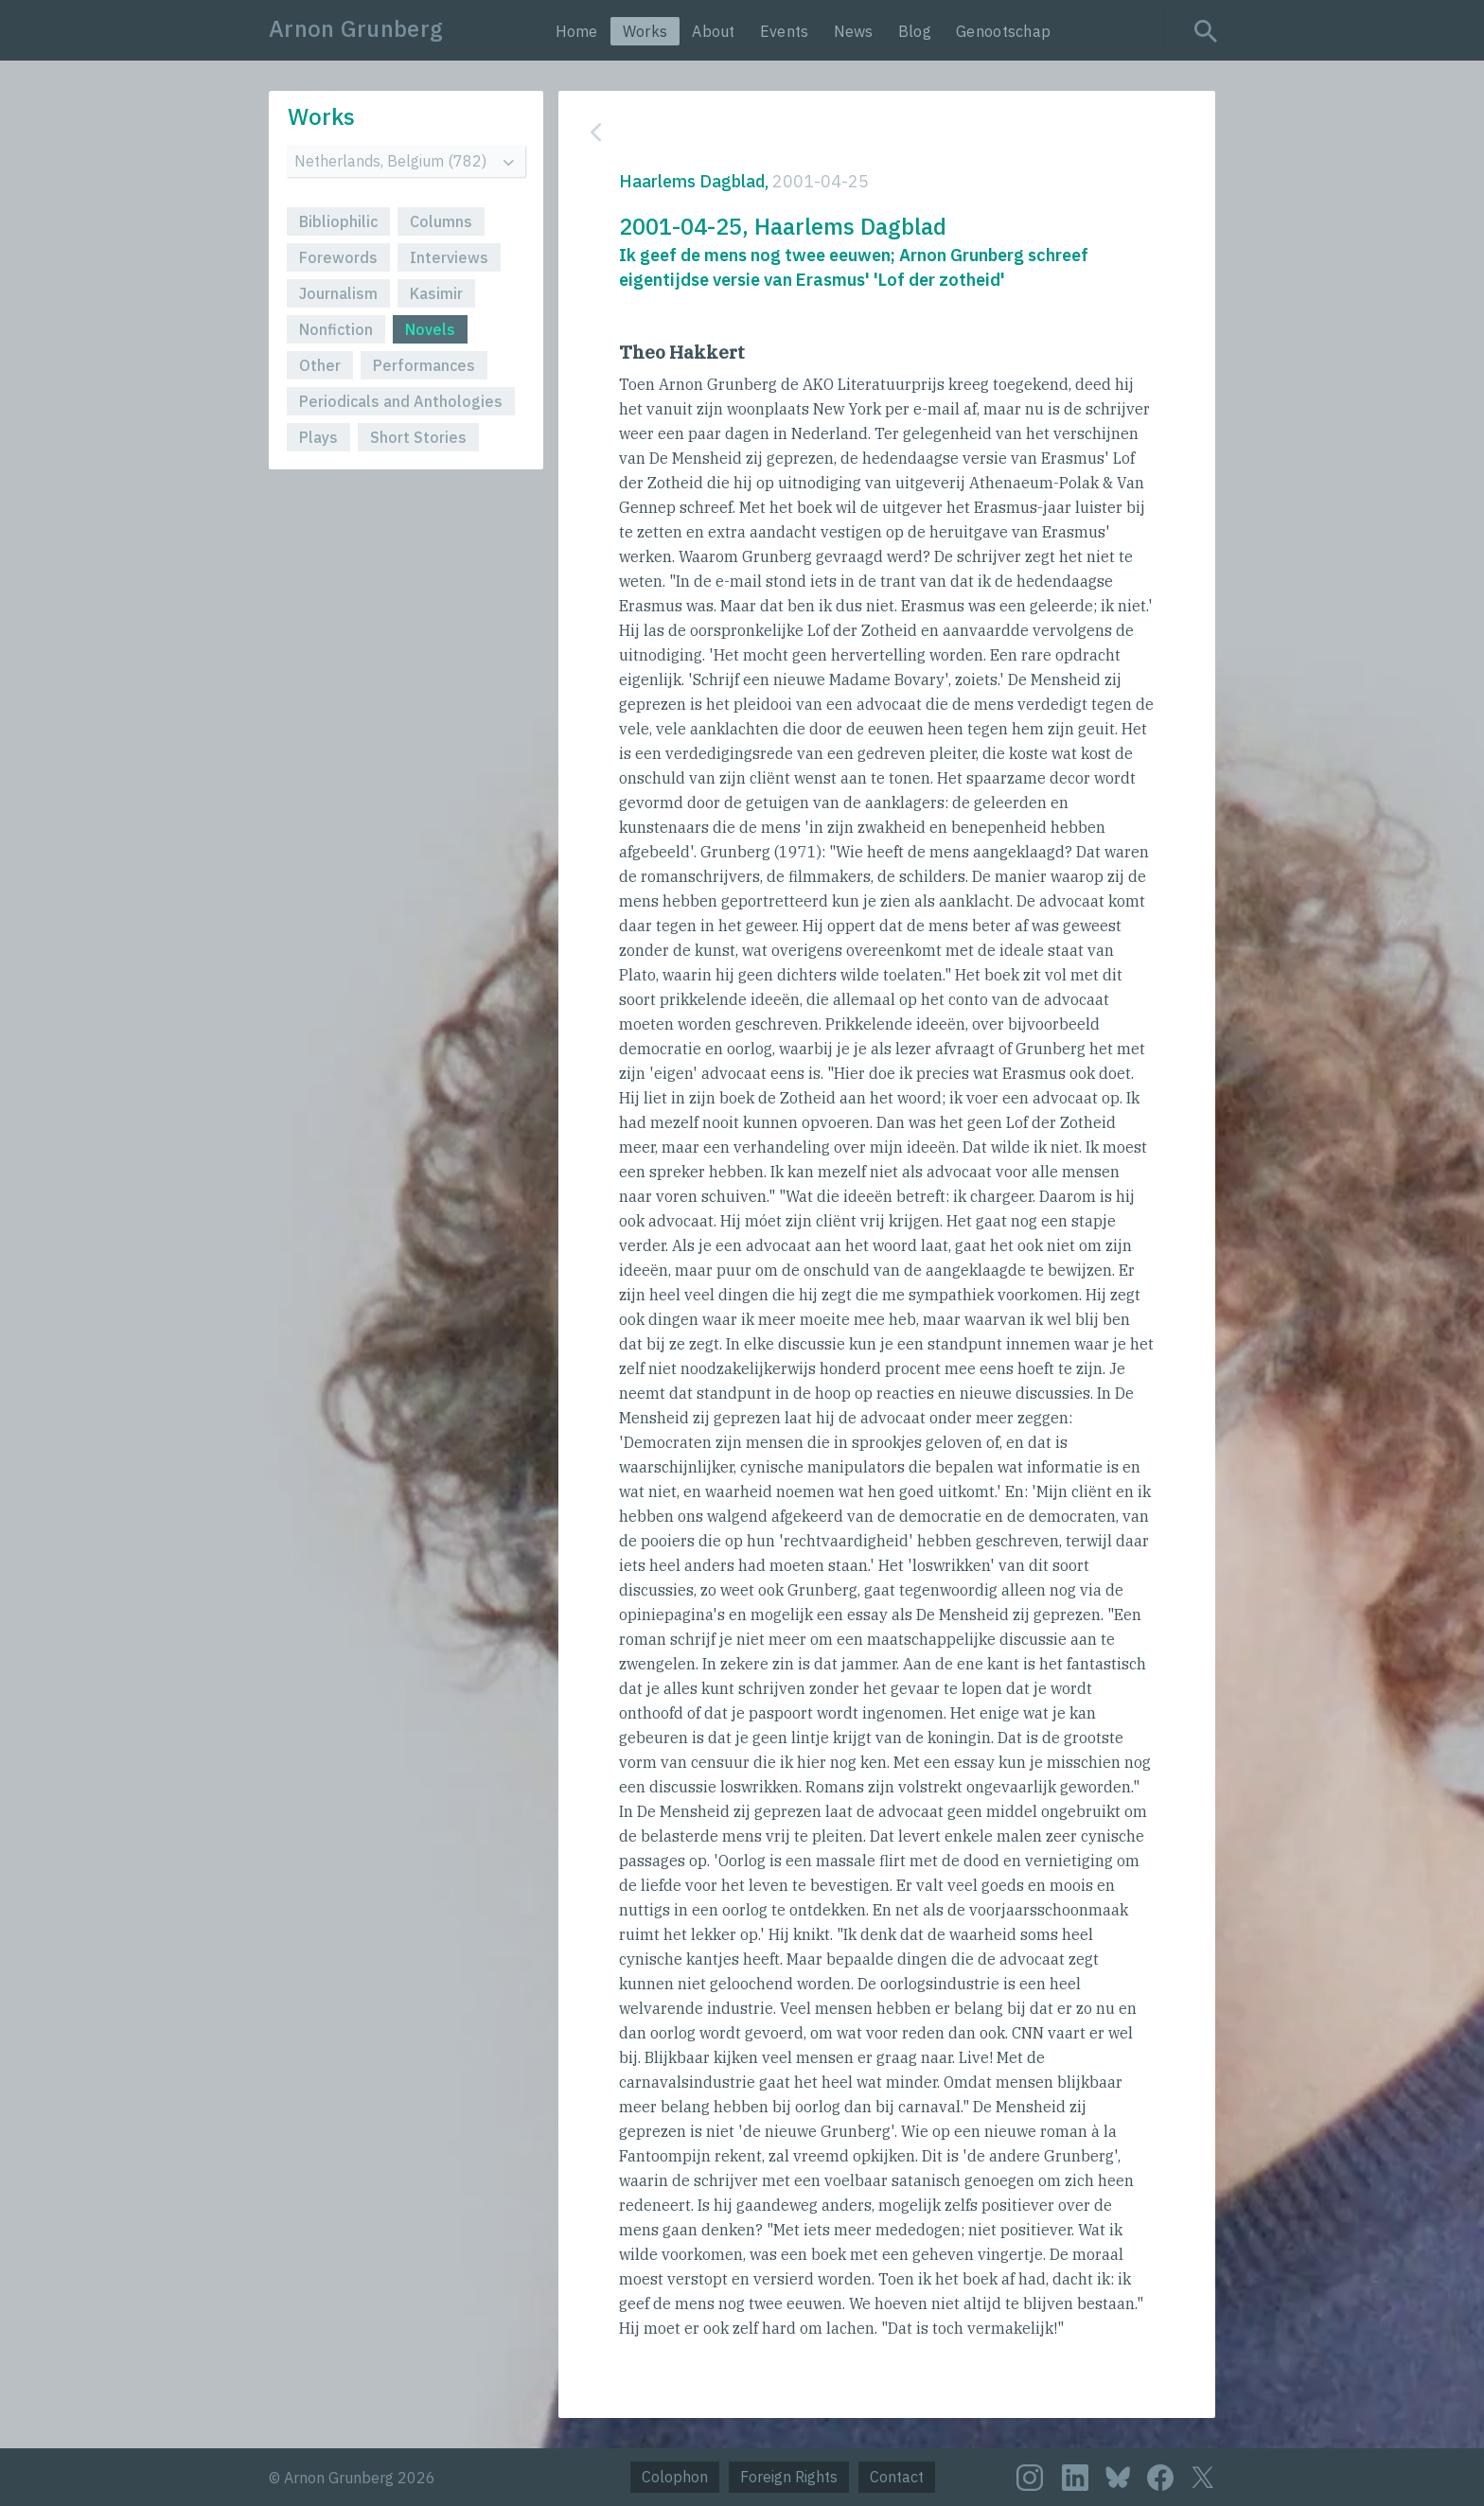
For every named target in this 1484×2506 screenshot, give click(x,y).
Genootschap (1003, 31)
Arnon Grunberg (356, 28)
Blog (914, 31)
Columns (441, 221)
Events (784, 31)
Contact (897, 2476)
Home (577, 31)
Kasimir (436, 293)
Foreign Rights (789, 2476)
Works (645, 31)
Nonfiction (336, 329)
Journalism (338, 293)
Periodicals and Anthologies (401, 401)
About (713, 31)
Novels (430, 329)
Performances (424, 365)
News (854, 31)
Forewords (338, 257)
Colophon (675, 2476)
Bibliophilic (338, 221)
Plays (318, 437)
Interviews (449, 257)
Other (320, 365)
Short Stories (418, 437)
